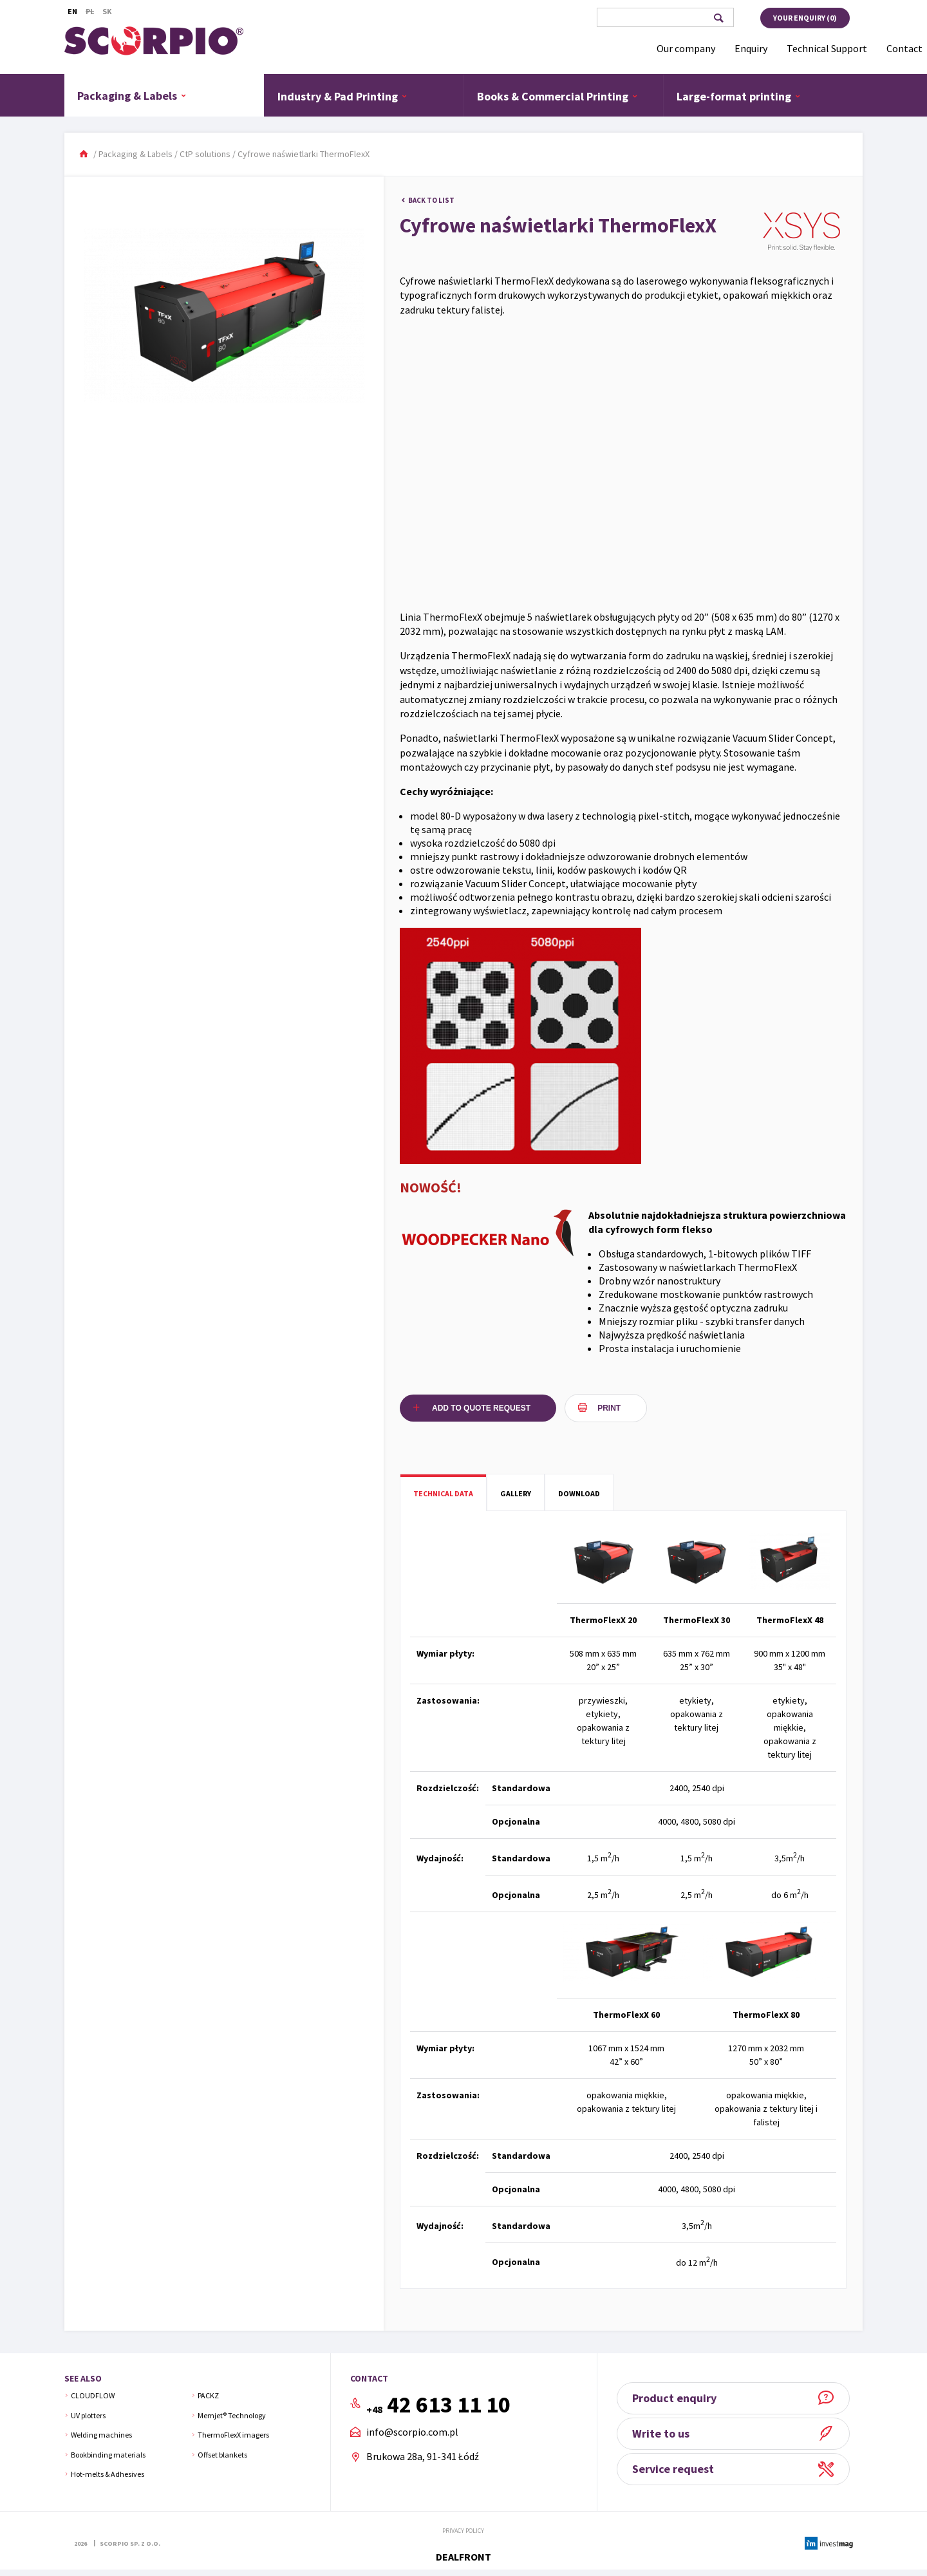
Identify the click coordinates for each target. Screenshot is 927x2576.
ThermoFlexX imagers (233, 2435)
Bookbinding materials (108, 2454)
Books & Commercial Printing (557, 96)
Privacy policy (463, 2530)
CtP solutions (205, 154)
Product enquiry (679, 2398)
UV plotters (88, 2415)
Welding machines (101, 2435)
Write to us (665, 2433)
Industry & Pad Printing (342, 96)
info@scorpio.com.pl (412, 2432)
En (72, 11)
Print (609, 1408)
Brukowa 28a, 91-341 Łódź (422, 2456)
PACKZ (208, 2395)
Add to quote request (481, 1408)
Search (718, 18)
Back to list (431, 200)
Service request (677, 2468)
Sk (106, 11)
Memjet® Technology (232, 2415)
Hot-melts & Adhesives (107, 2474)
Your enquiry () (805, 18)
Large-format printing (739, 96)
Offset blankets (222, 2454)
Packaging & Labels (132, 95)
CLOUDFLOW (93, 2395)
